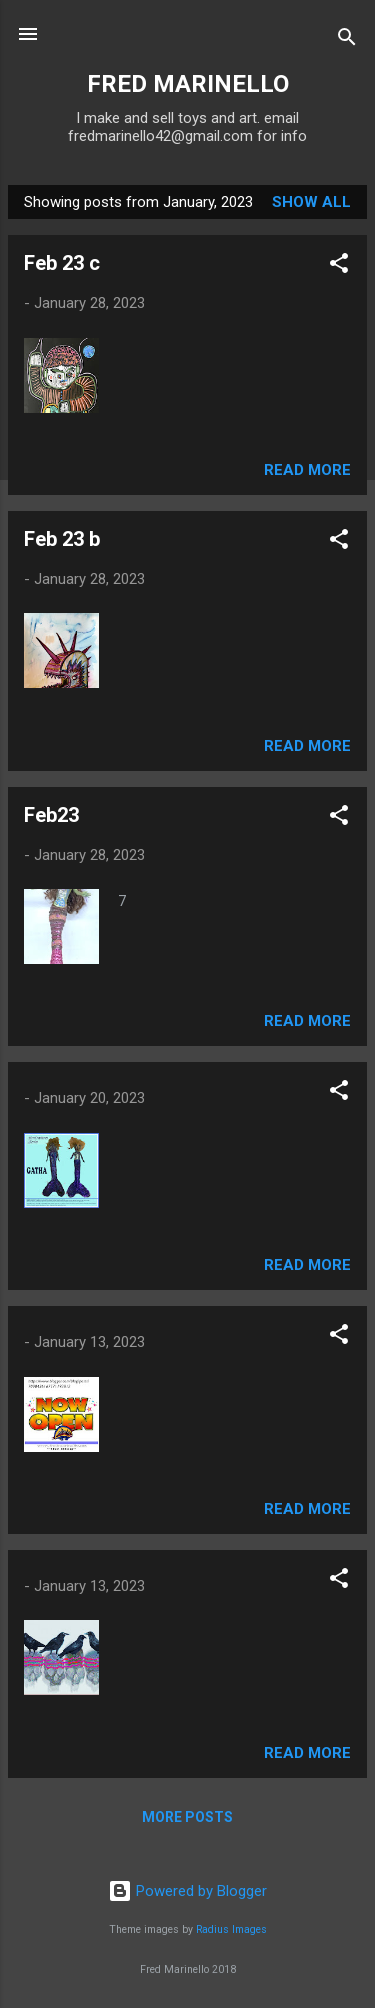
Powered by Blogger (187, 1891)
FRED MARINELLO (188, 84)
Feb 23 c (62, 263)
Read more (307, 470)
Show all (311, 202)
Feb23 (51, 815)
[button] (339, 266)
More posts (187, 1817)
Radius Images (231, 1929)
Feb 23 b (62, 539)
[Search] (347, 40)
